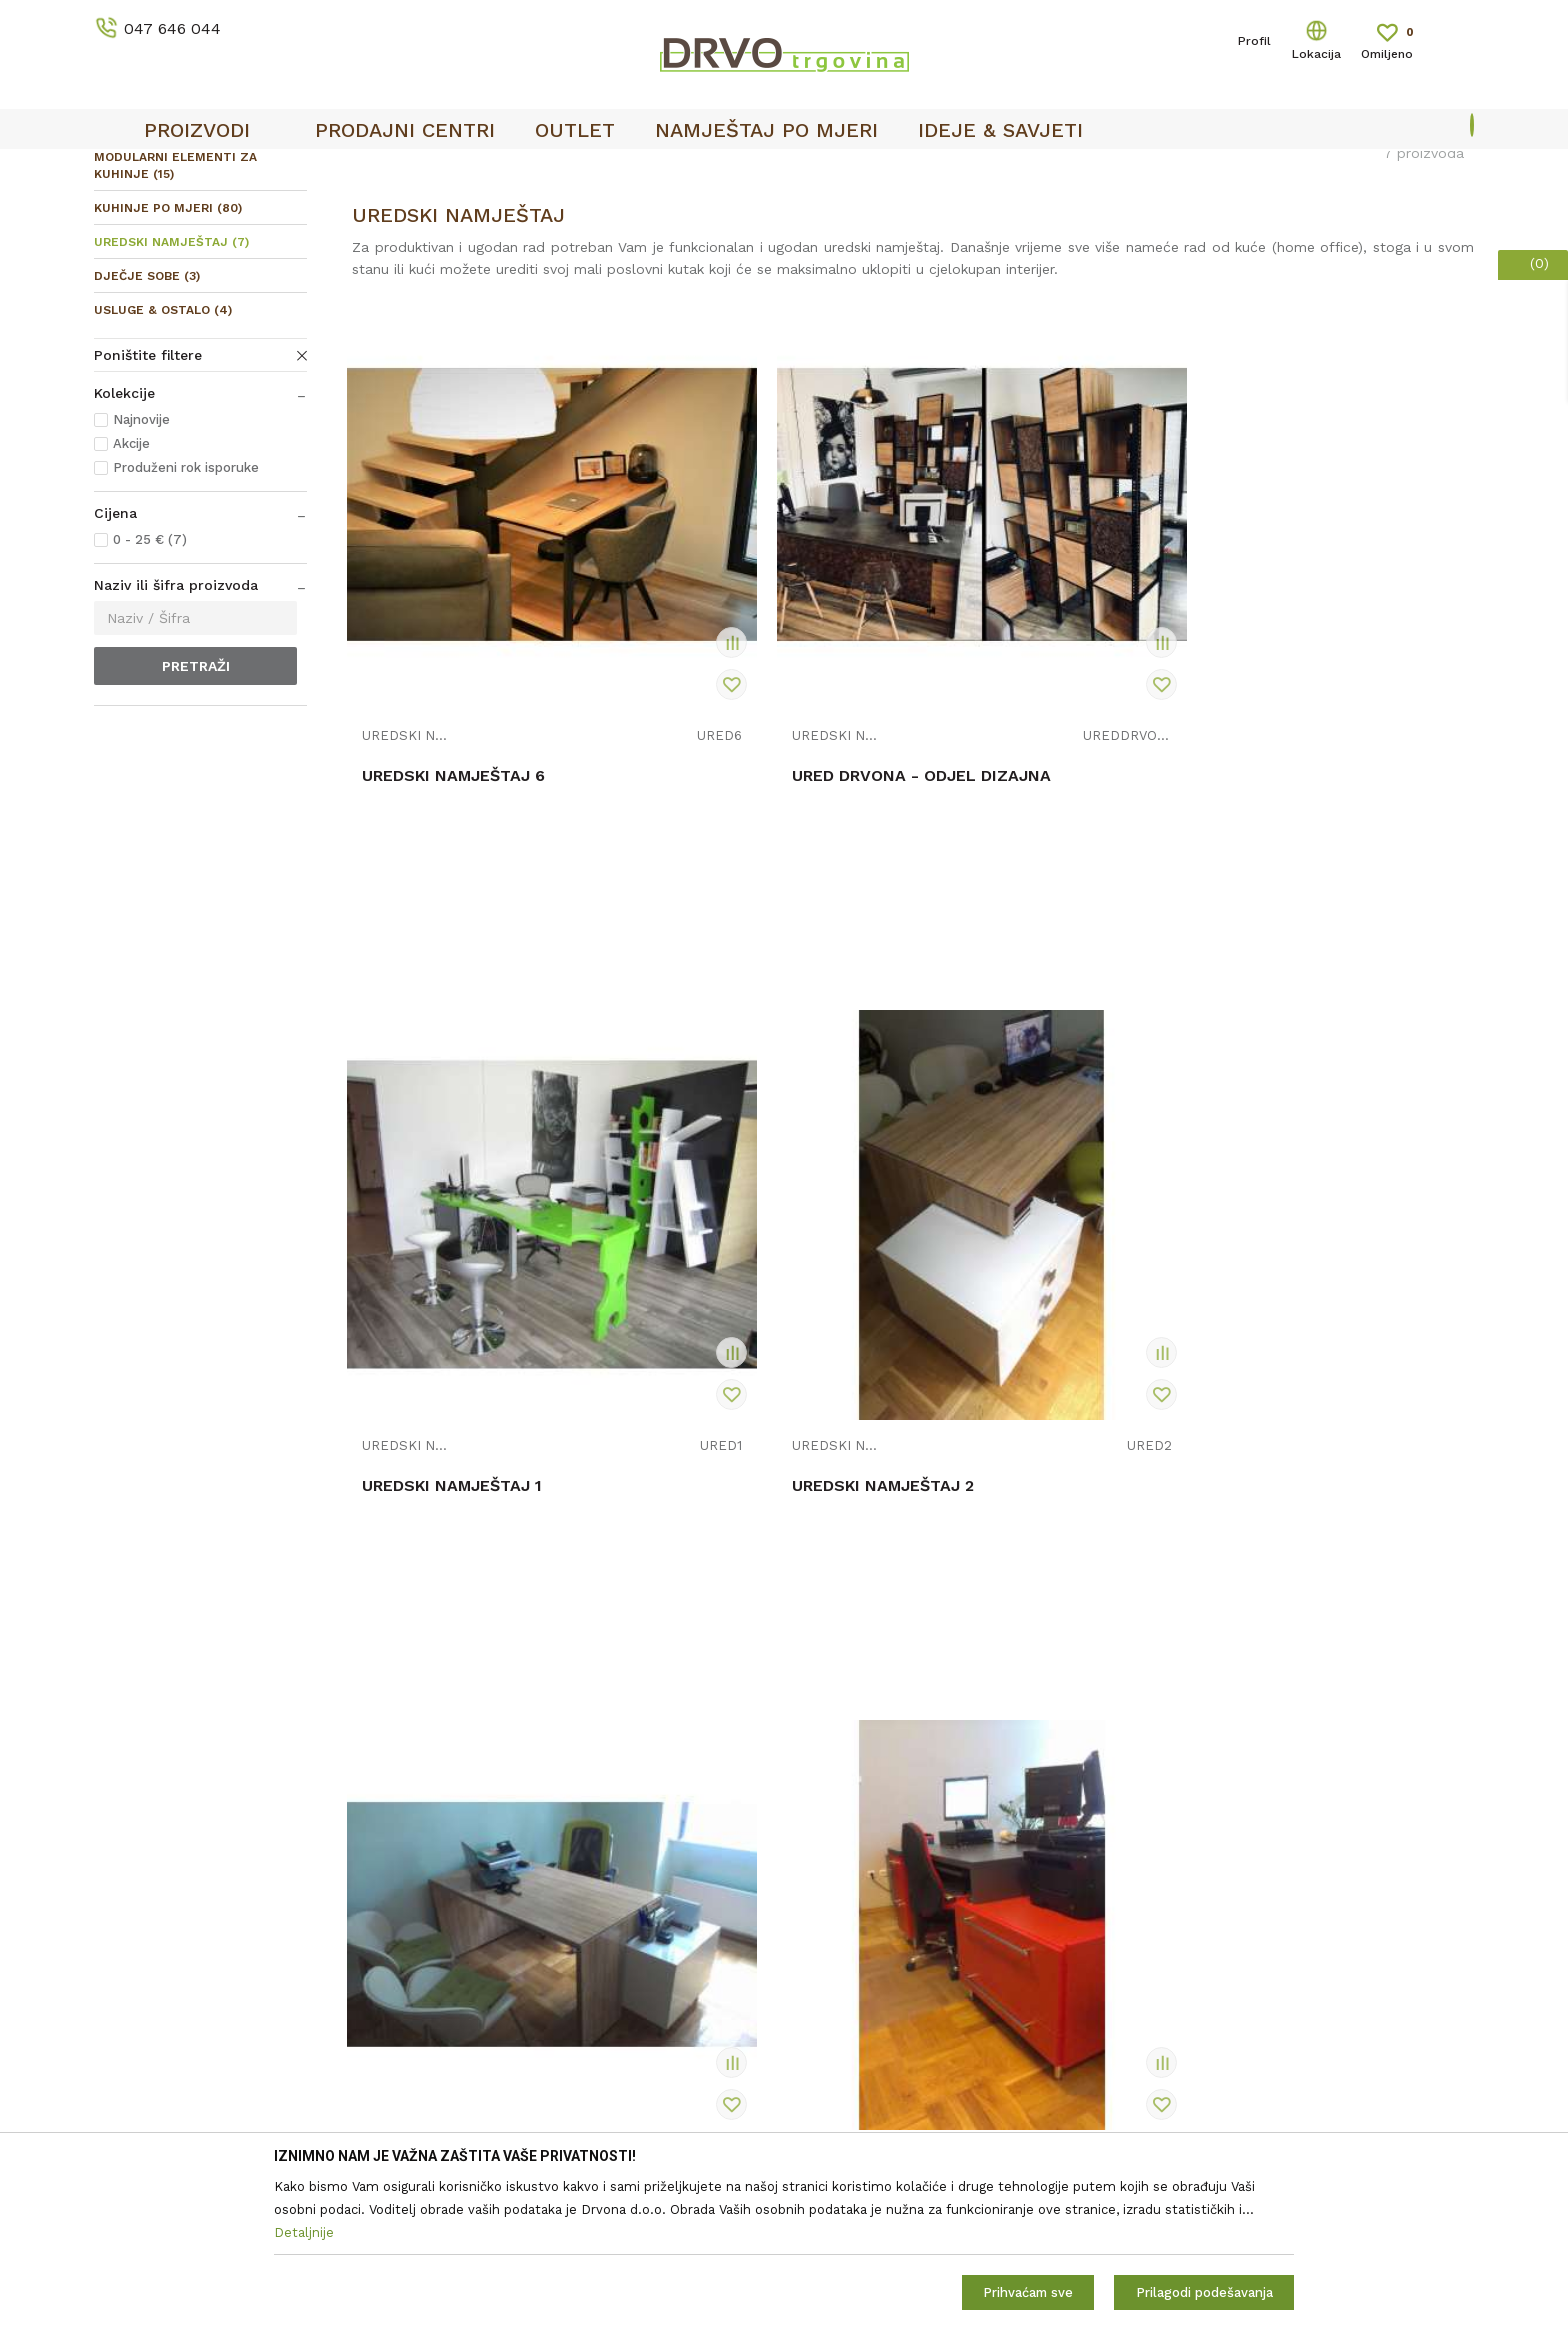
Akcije (131, 592)
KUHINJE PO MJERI (168, 357)
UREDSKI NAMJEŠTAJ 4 (738, 1347)
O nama (470, 1853)
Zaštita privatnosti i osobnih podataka (923, 1881)
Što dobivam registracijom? (887, 2105)
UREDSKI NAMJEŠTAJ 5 (1022, 1347)
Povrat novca (838, 2021)
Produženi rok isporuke (186, 616)
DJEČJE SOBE (147, 425)
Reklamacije (833, 1965)
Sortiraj (1090, 254)
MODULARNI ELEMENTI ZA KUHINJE (175, 314)
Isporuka (822, 1993)
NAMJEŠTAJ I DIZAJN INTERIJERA (278, 211)
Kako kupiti (831, 2077)
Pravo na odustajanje (864, 1937)
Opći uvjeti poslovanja (867, 1853)
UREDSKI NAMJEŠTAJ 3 (453, 1347)
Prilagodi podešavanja (1204, 2292)
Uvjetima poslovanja (1383, 1906)
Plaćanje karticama (857, 2049)
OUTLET (781, 171)
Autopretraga (995, 254)
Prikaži (1293, 254)
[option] (784, 171)
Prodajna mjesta (498, 1909)
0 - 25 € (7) (150, 688)
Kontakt (470, 1881)
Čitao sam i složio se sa (1310, 1914)
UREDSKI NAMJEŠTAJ (171, 391)
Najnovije (141, 568)
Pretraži (196, 815)
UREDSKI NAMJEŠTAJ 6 (453, 778)
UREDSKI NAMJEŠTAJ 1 (1021, 778)
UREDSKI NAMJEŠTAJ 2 (1306, 778)
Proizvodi (123, 211)
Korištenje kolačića (857, 1909)
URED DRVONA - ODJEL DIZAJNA (738, 788)
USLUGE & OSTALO (163, 459)
